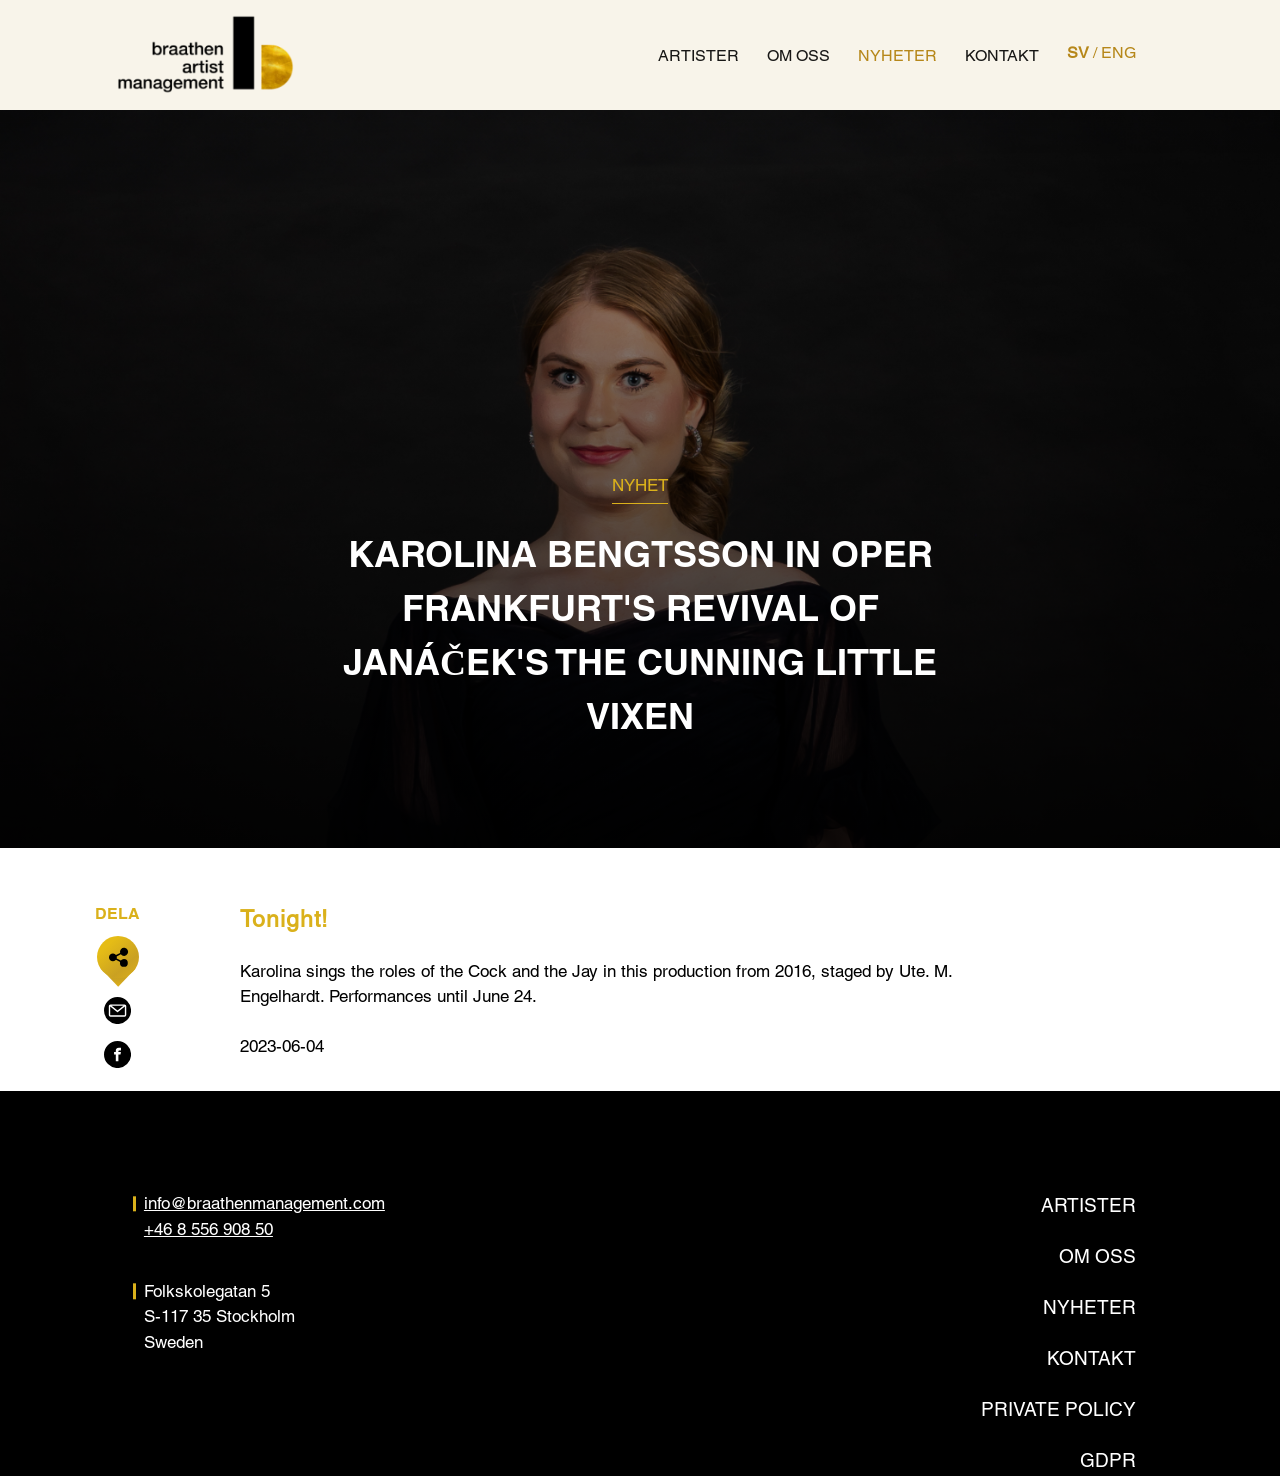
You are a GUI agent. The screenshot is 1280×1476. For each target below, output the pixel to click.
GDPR (1108, 1460)
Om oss (799, 55)
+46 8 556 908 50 (208, 1229)
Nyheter (898, 55)
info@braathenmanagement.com (264, 1204)
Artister (699, 55)
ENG (1119, 52)
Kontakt (1003, 55)
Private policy (1058, 1409)
